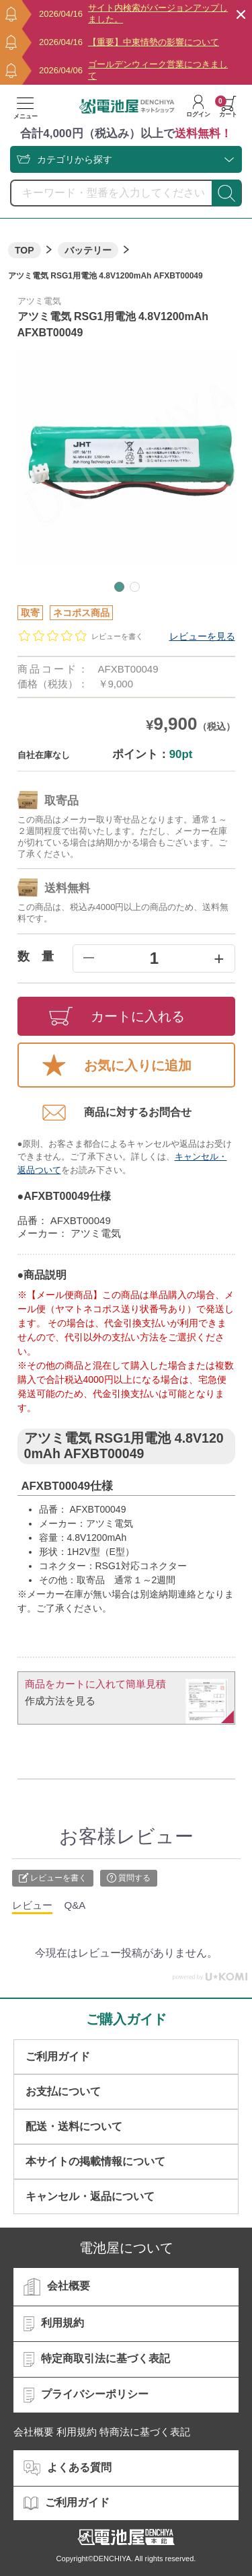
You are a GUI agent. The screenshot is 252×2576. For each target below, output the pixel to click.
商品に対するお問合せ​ (117, 1112)
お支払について (63, 2091)
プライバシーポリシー (86, 2395)
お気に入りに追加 (117, 1065)
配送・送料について (74, 2126)
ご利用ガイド (58, 2056)
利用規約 (54, 2323)
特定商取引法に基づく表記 (97, 2359)
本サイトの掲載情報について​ (95, 2161)
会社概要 (57, 2287)
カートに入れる (117, 1016)
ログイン (198, 106)
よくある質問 (68, 2468)
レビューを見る (202, 636)
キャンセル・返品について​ (90, 2196)
